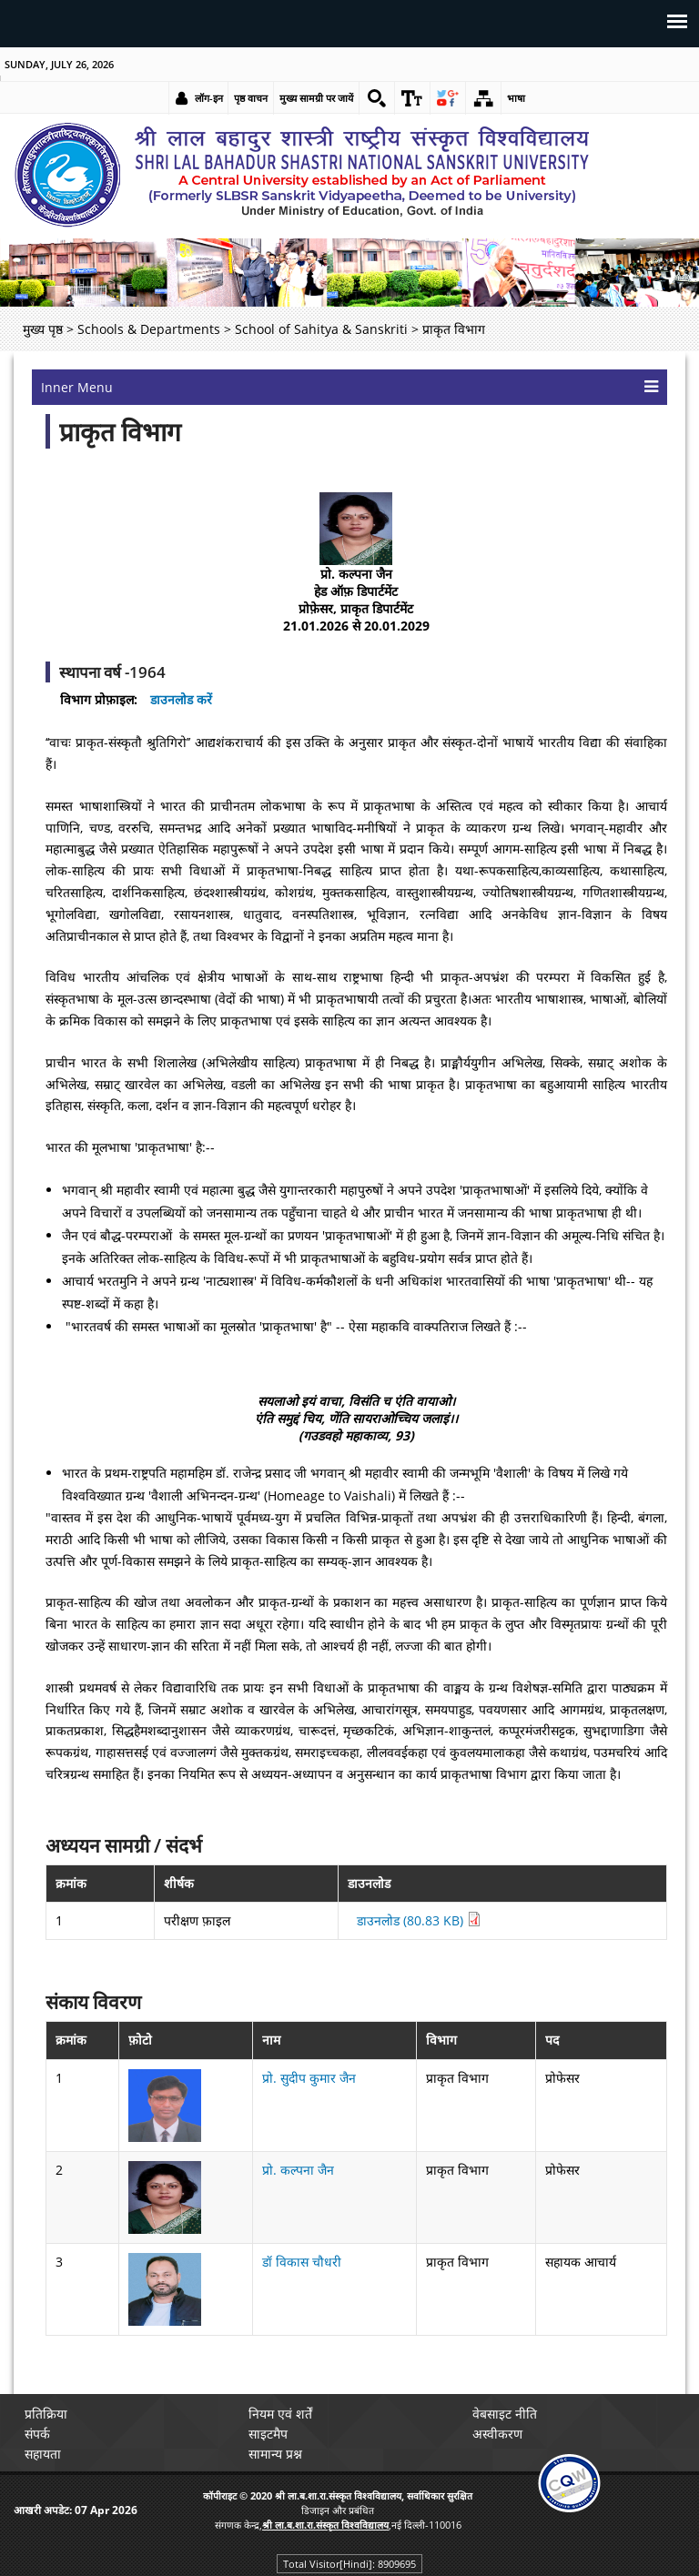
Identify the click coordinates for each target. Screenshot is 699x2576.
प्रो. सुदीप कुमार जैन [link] (309, 2077)
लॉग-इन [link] (209, 98)
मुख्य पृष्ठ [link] (43, 329)
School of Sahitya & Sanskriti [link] (321, 329)
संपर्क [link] (37, 2433)
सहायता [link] (43, 2453)
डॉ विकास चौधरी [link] (301, 2261)
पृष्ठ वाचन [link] (251, 98)
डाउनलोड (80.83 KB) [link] (419, 1920)
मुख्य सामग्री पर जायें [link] (316, 98)
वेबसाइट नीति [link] (504, 2413)
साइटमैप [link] (268, 2433)
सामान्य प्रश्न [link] (275, 2453)
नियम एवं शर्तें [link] (280, 2413)
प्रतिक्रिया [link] (46, 2413)
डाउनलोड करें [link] (181, 699)
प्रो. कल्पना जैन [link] (298, 2169)
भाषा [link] (516, 98)
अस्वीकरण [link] (497, 2433)
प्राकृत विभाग (120, 431)
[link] (377, 98)
